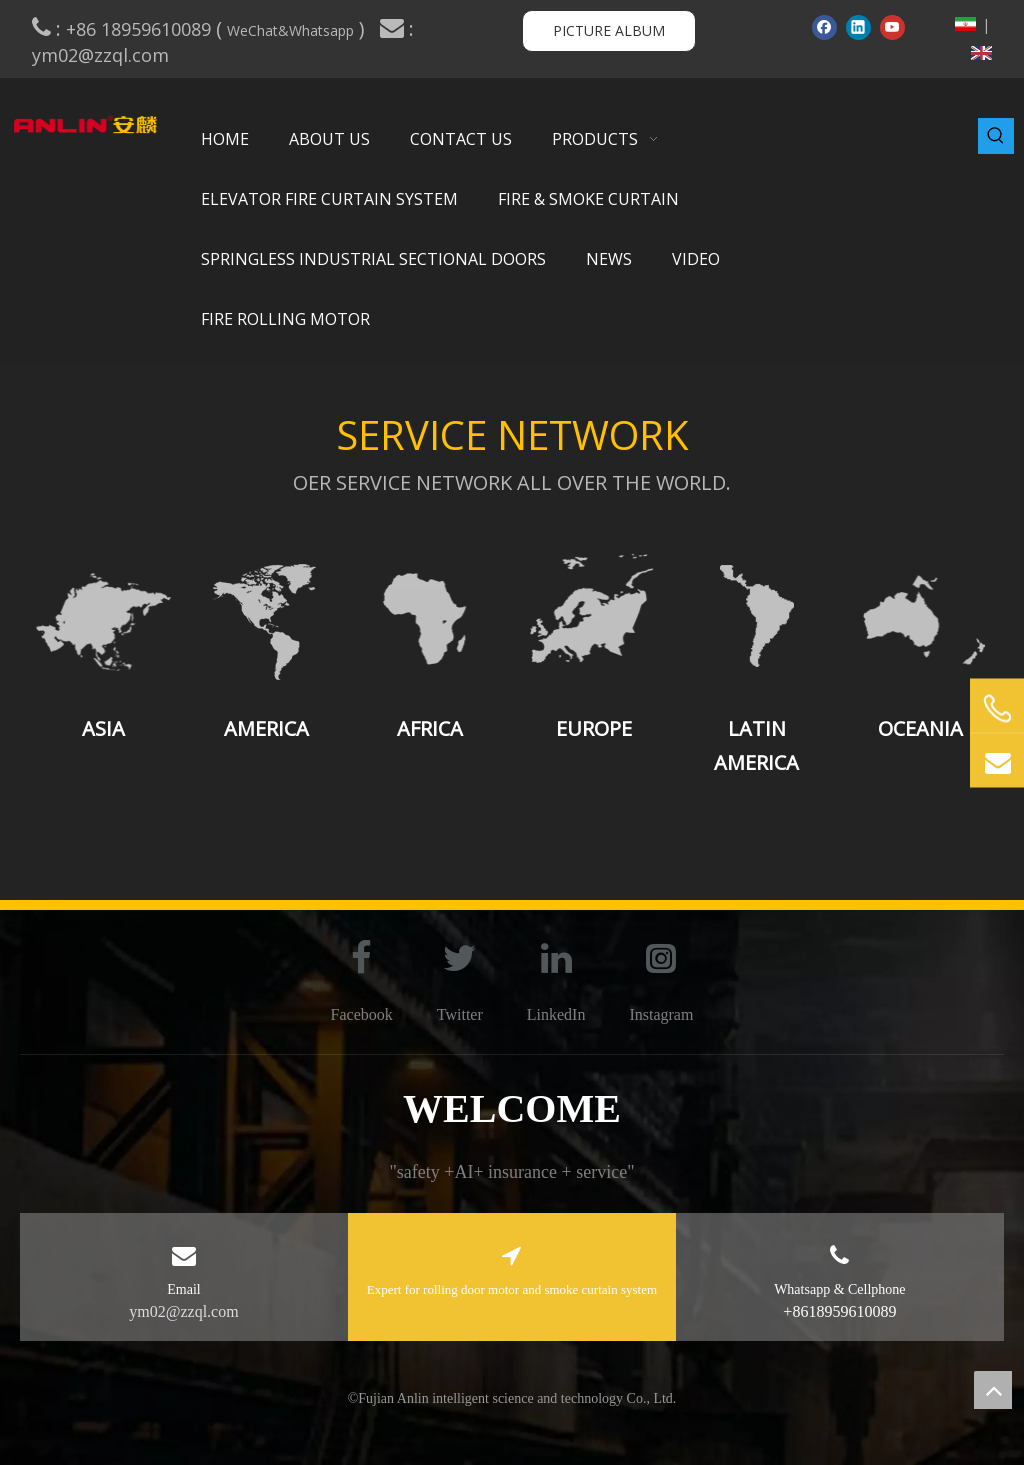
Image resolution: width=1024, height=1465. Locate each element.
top (993, 1390)
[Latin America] (756, 616)
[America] (266, 616)
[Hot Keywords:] (996, 136)
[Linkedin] (858, 27)
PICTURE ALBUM (609, 30)
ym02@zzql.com (103, 55)
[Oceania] (920, 616)
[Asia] (103, 616)
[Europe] (593, 616)
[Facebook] (824, 27)
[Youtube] (892, 27)
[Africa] (430, 616)
